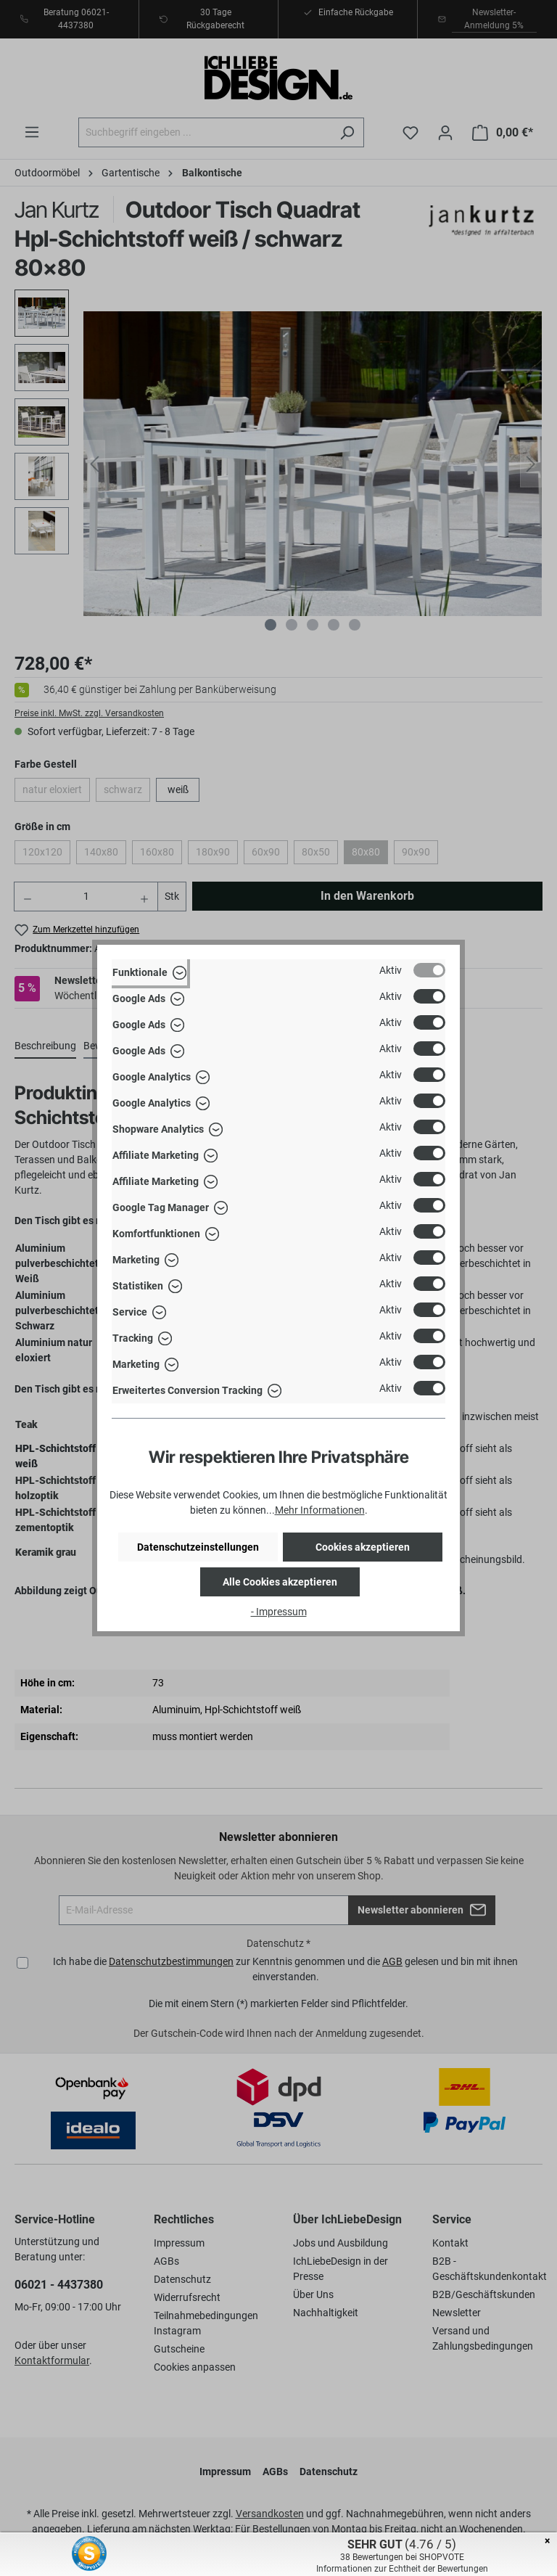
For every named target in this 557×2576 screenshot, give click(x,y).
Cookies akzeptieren (362, 1547)
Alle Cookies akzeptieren (280, 1582)
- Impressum (279, 1611)
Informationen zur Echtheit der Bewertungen (402, 2569)
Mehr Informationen (320, 1510)
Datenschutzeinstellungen (198, 1547)
